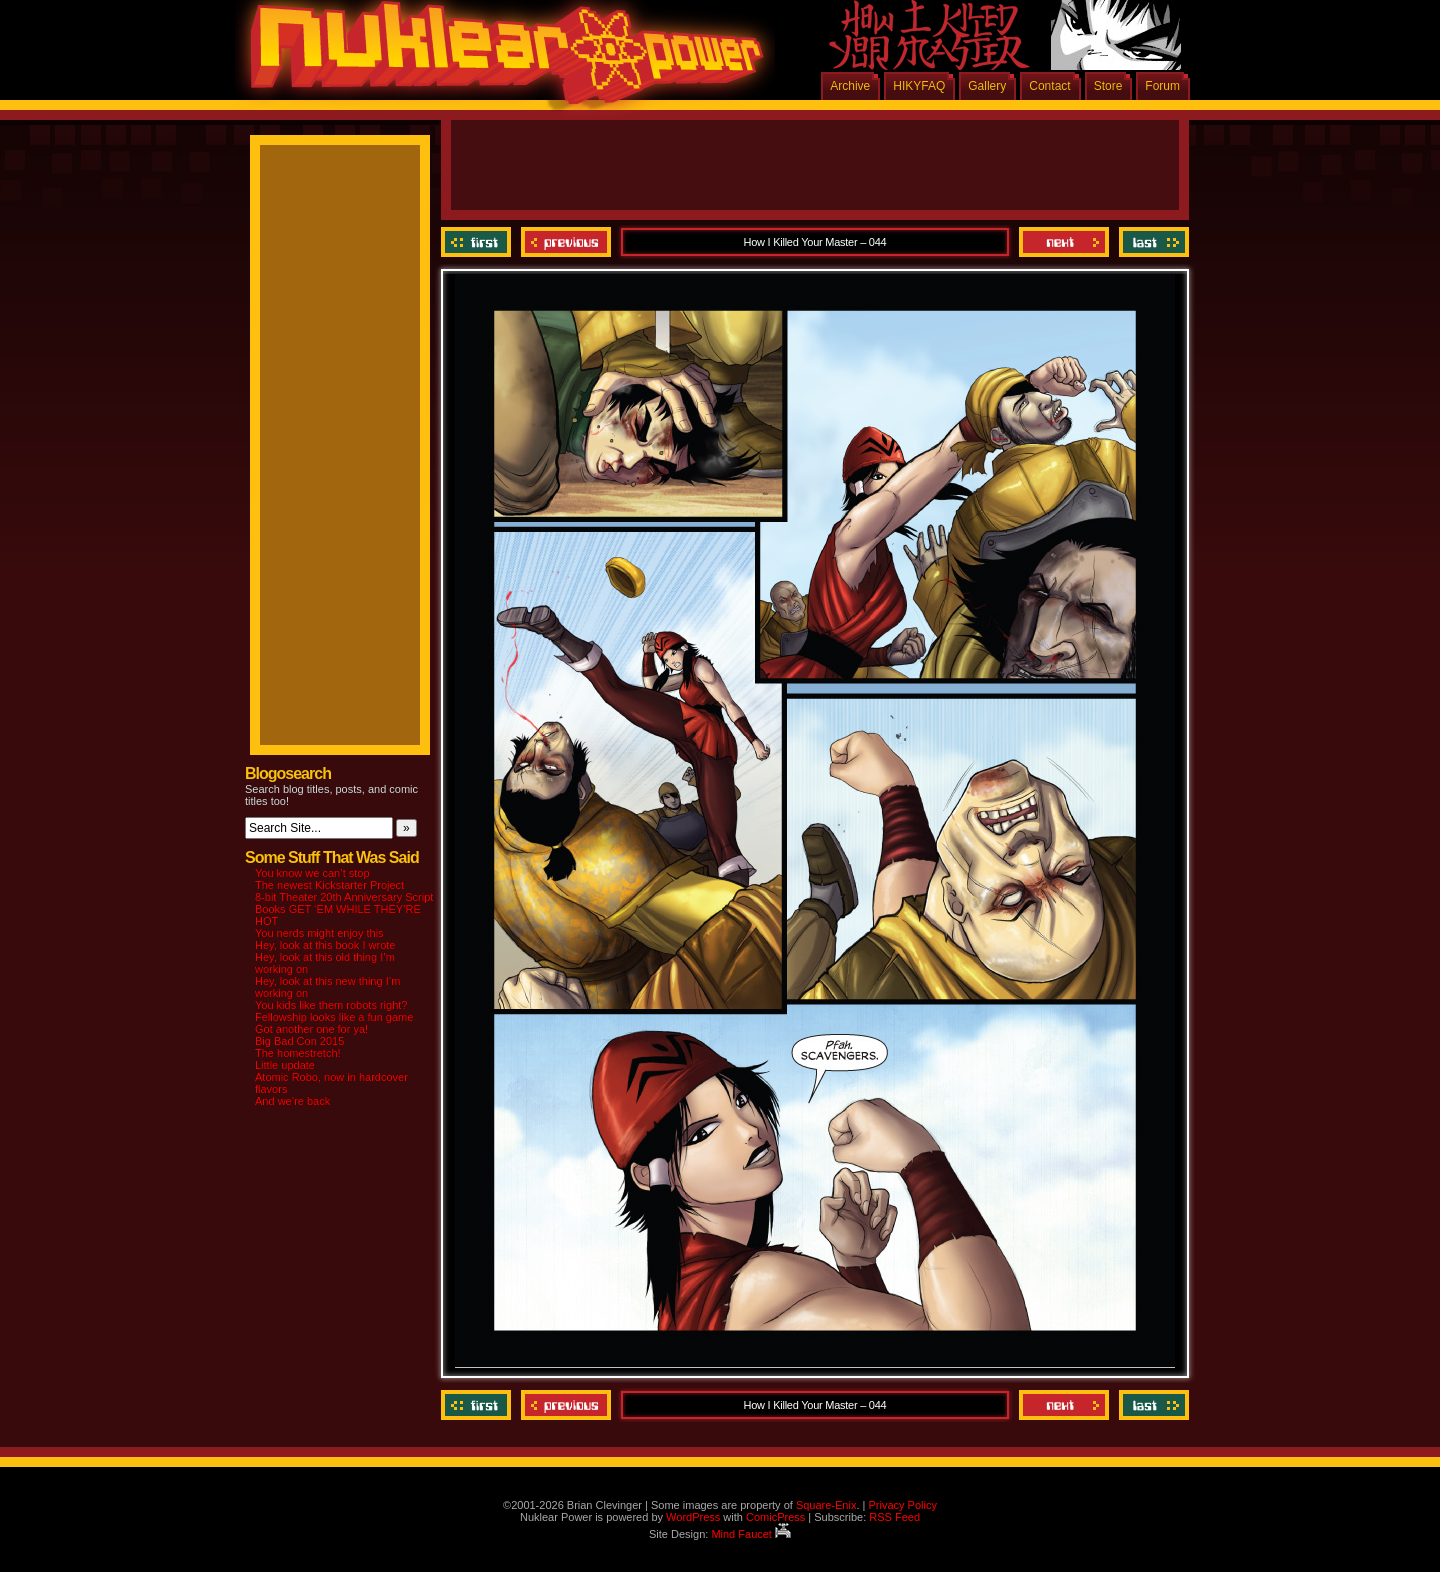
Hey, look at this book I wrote (325, 945)
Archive (850, 86)
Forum (1162, 86)
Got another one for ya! (311, 1029)
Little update (285, 1065)
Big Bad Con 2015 (299, 1041)
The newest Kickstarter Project (329, 885)
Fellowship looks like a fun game (334, 1017)
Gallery (987, 86)
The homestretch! (298, 1053)
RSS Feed (894, 1517)
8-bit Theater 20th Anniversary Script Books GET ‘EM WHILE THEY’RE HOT (344, 909)
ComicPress (775, 1517)
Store (1108, 86)
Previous (566, 242)
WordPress (693, 1517)
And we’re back (292, 1101)
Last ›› (1151, 242)
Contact (1049, 86)
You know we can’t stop (312, 873)
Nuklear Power (500, 60)
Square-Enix (826, 1505)
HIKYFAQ (919, 86)
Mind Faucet (751, 1534)
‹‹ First (478, 242)
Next (1064, 242)
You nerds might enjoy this (319, 933)
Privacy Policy (902, 1505)
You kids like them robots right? (331, 1005)
